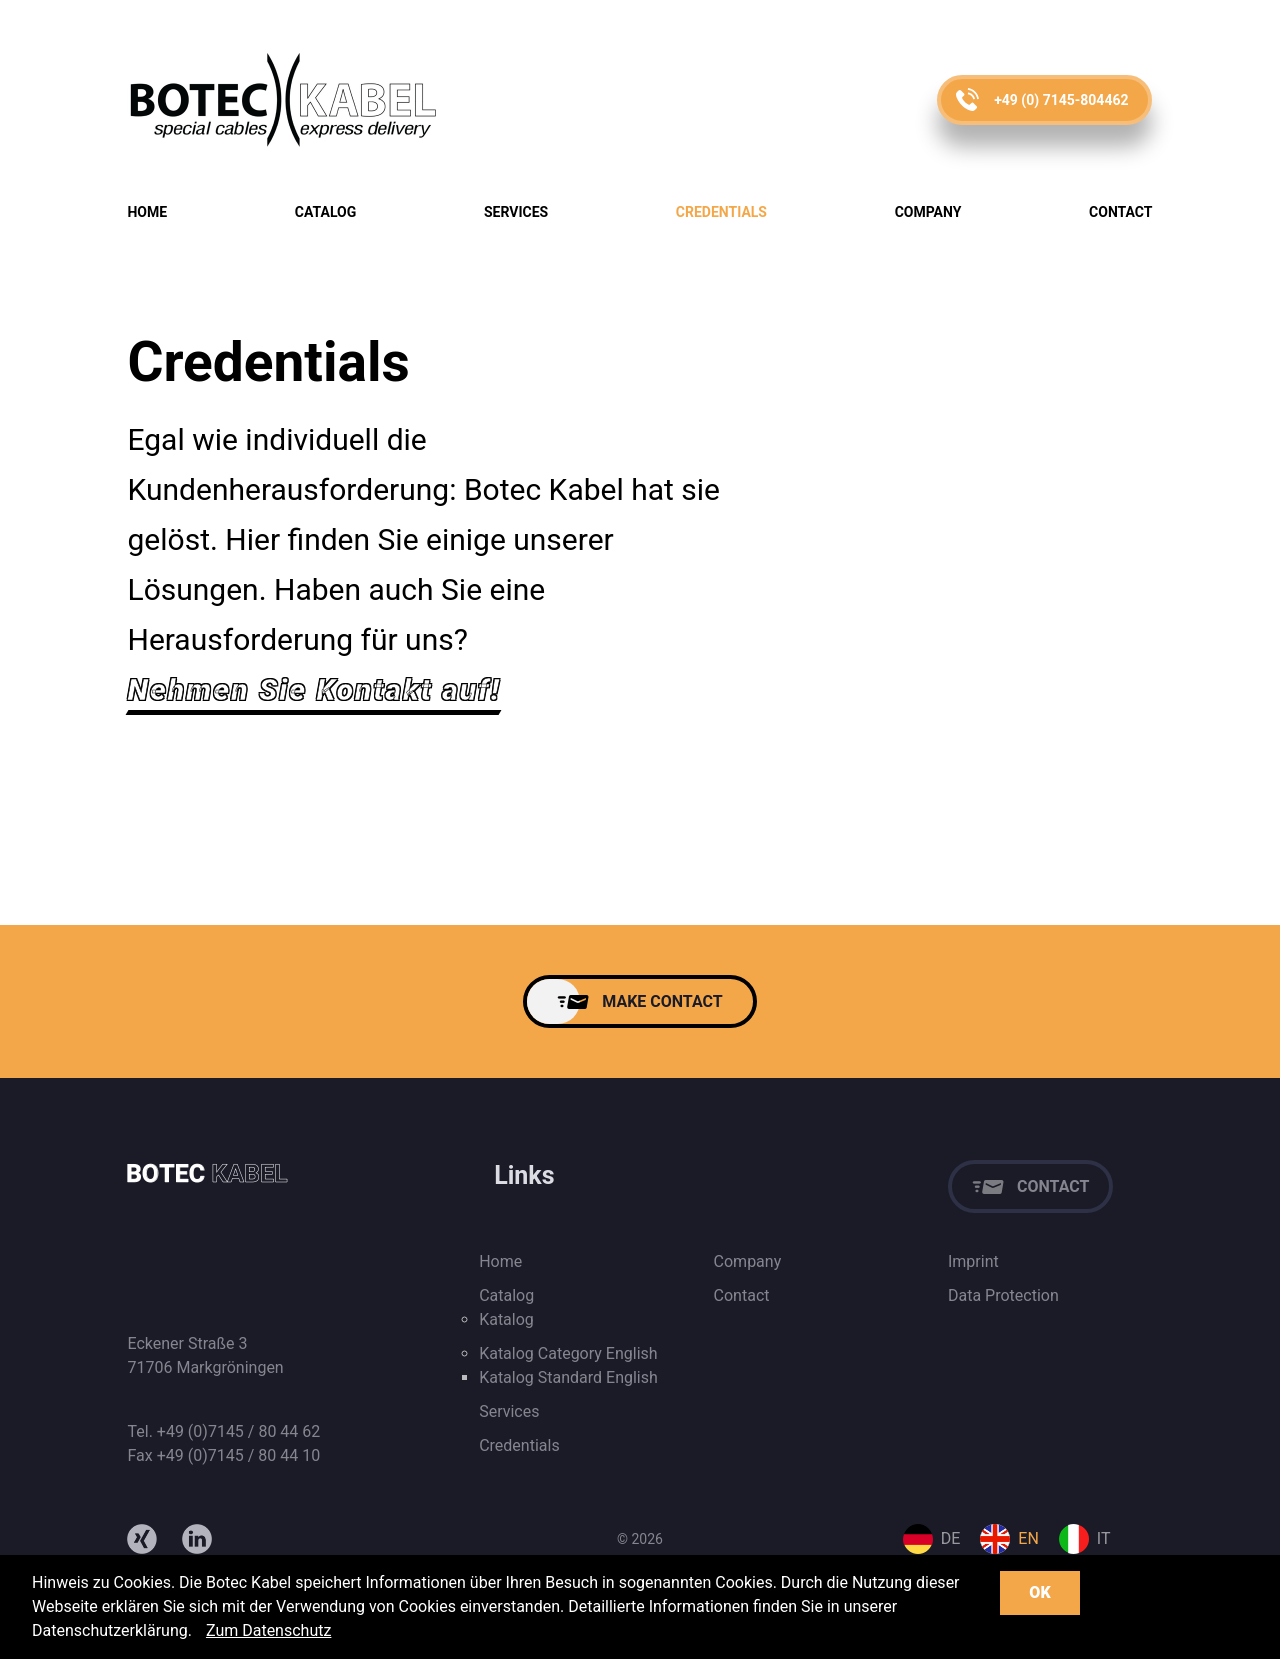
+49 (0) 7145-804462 (1061, 100)
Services (516, 212)
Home (147, 212)
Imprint (973, 1261)
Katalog (506, 1319)
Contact (1120, 212)
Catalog (325, 212)
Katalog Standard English (568, 1377)
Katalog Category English (568, 1353)
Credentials (721, 212)
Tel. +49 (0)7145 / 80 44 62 (223, 1431)
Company (928, 212)
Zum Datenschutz (268, 1630)
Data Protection (1003, 1295)
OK (1039, 1592)
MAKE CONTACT (662, 1001)
